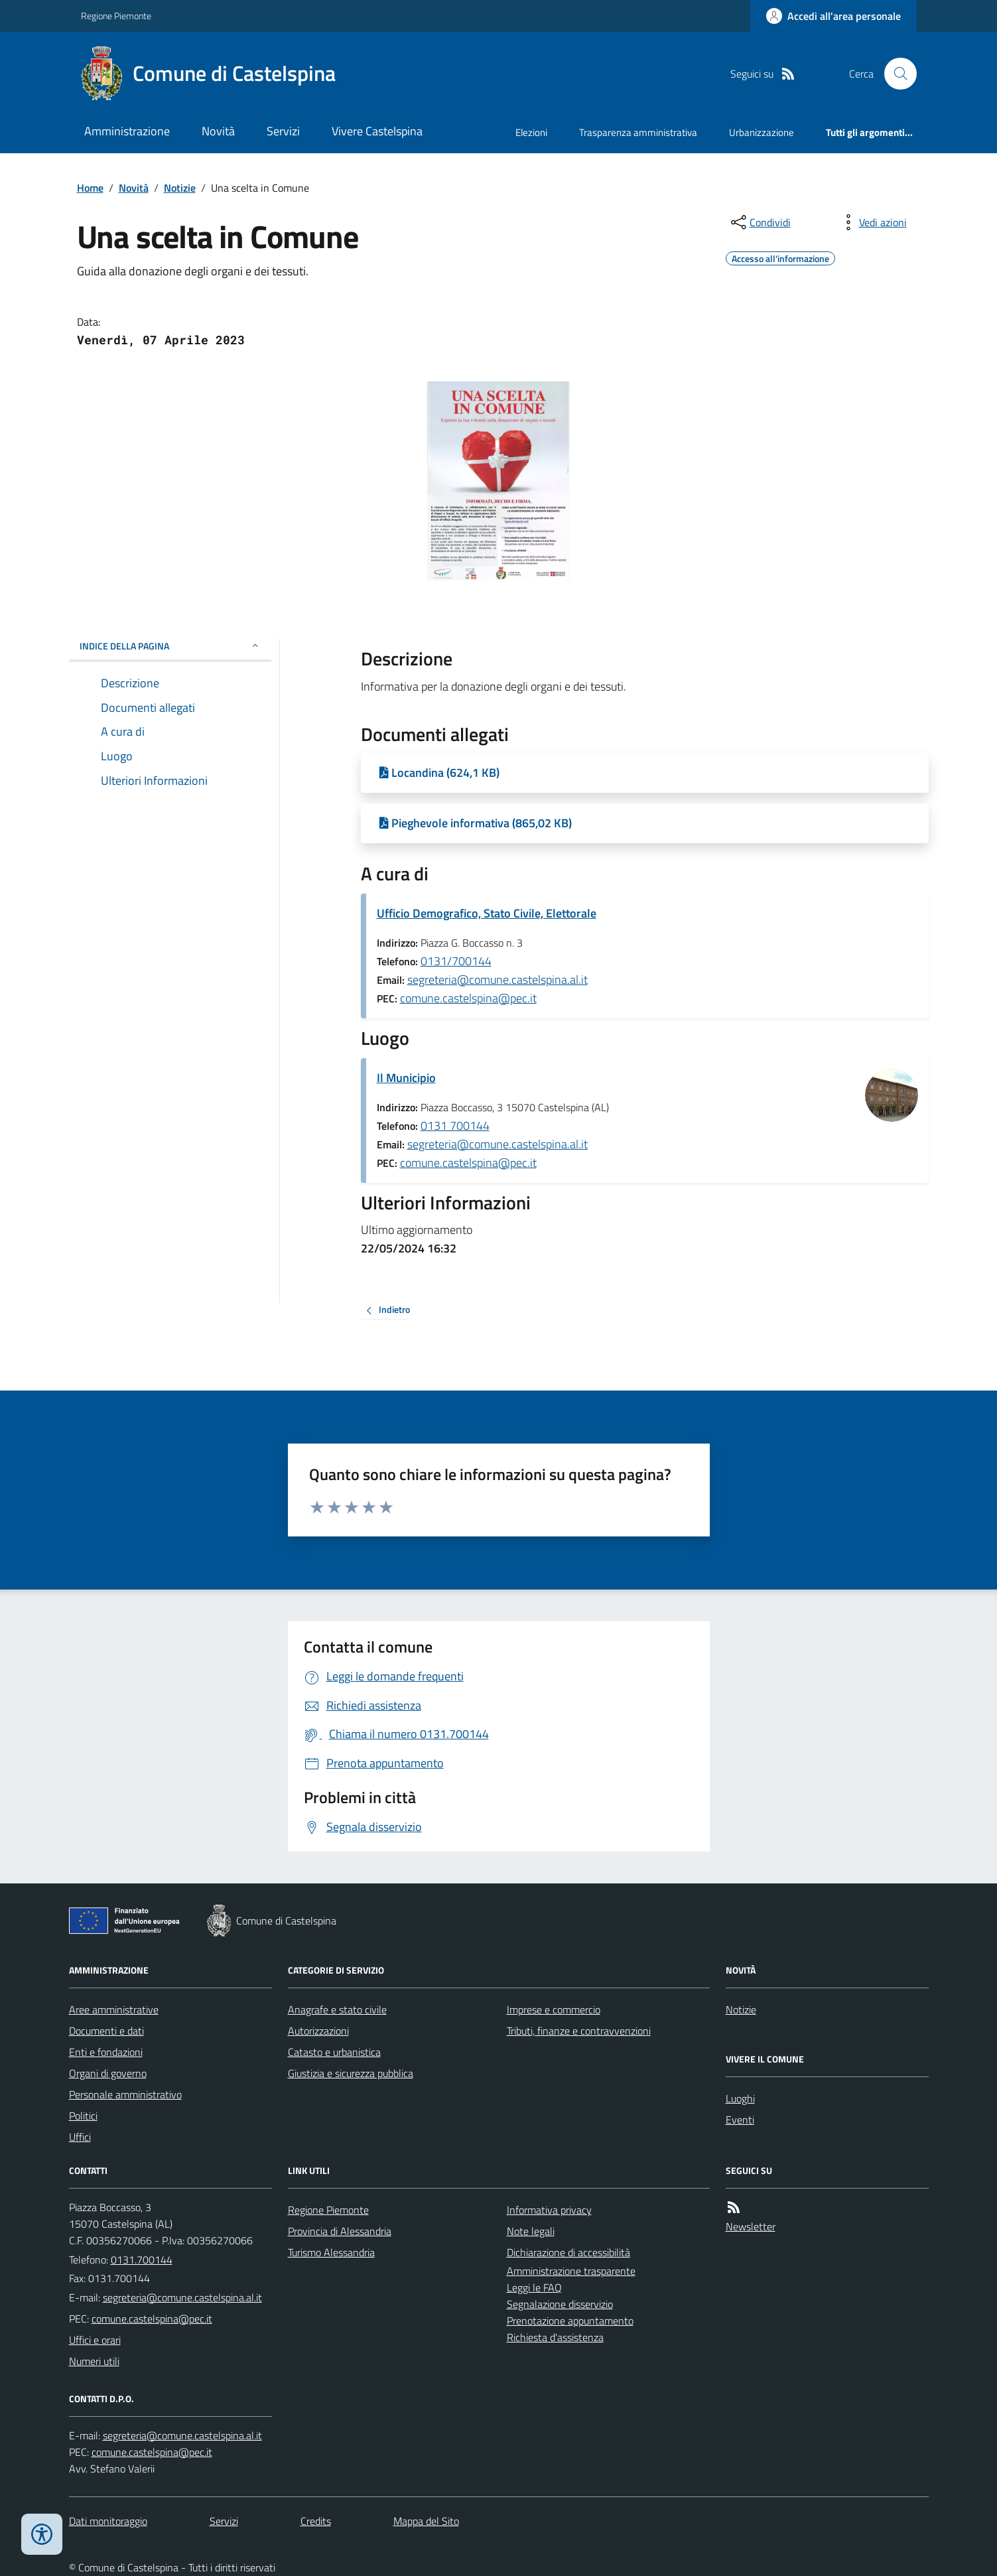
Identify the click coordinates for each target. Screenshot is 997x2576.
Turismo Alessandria (331, 2252)
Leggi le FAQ (534, 2287)
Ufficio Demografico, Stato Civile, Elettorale (486, 913)
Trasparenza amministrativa (638, 132)
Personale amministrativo (125, 2094)
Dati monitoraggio (108, 2521)
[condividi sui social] (759, 222)
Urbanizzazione (761, 132)
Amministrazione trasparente (571, 2271)
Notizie (180, 188)
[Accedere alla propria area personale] (833, 16)
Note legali (531, 2231)
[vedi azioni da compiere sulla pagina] (872, 222)
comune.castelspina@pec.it (468, 998)
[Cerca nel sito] (895, 74)
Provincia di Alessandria (339, 2231)
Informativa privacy (549, 2210)
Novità (218, 131)
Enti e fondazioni (106, 2052)
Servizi (283, 131)
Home (90, 188)
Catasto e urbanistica (334, 2052)
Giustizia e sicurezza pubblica (350, 2073)
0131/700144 (456, 961)
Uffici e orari (95, 2340)
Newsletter (750, 2226)
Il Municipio (406, 1078)
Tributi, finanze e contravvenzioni (579, 2031)
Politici (83, 2116)
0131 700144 (455, 1125)
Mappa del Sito (426, 2521)
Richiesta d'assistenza (555, 2337)
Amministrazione (127, 131)
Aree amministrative (114, 2009)
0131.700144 (141, 2260)
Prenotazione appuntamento (570, 2321)
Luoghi (740, 2098)
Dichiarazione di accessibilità (568, 2252)
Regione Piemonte (116, 16)
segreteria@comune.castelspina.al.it (497, 979)
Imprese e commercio (553, 2009)
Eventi (740, 2120)
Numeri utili (94, 2361)
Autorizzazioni (318, 2031)
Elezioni (531, 132)
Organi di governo (108, 2073)
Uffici (80, 2137)
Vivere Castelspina (377, 131)
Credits (315, 2521)
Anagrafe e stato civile (337, 2009)
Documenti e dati (106, 2031)
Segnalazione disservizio (560, 2304)
